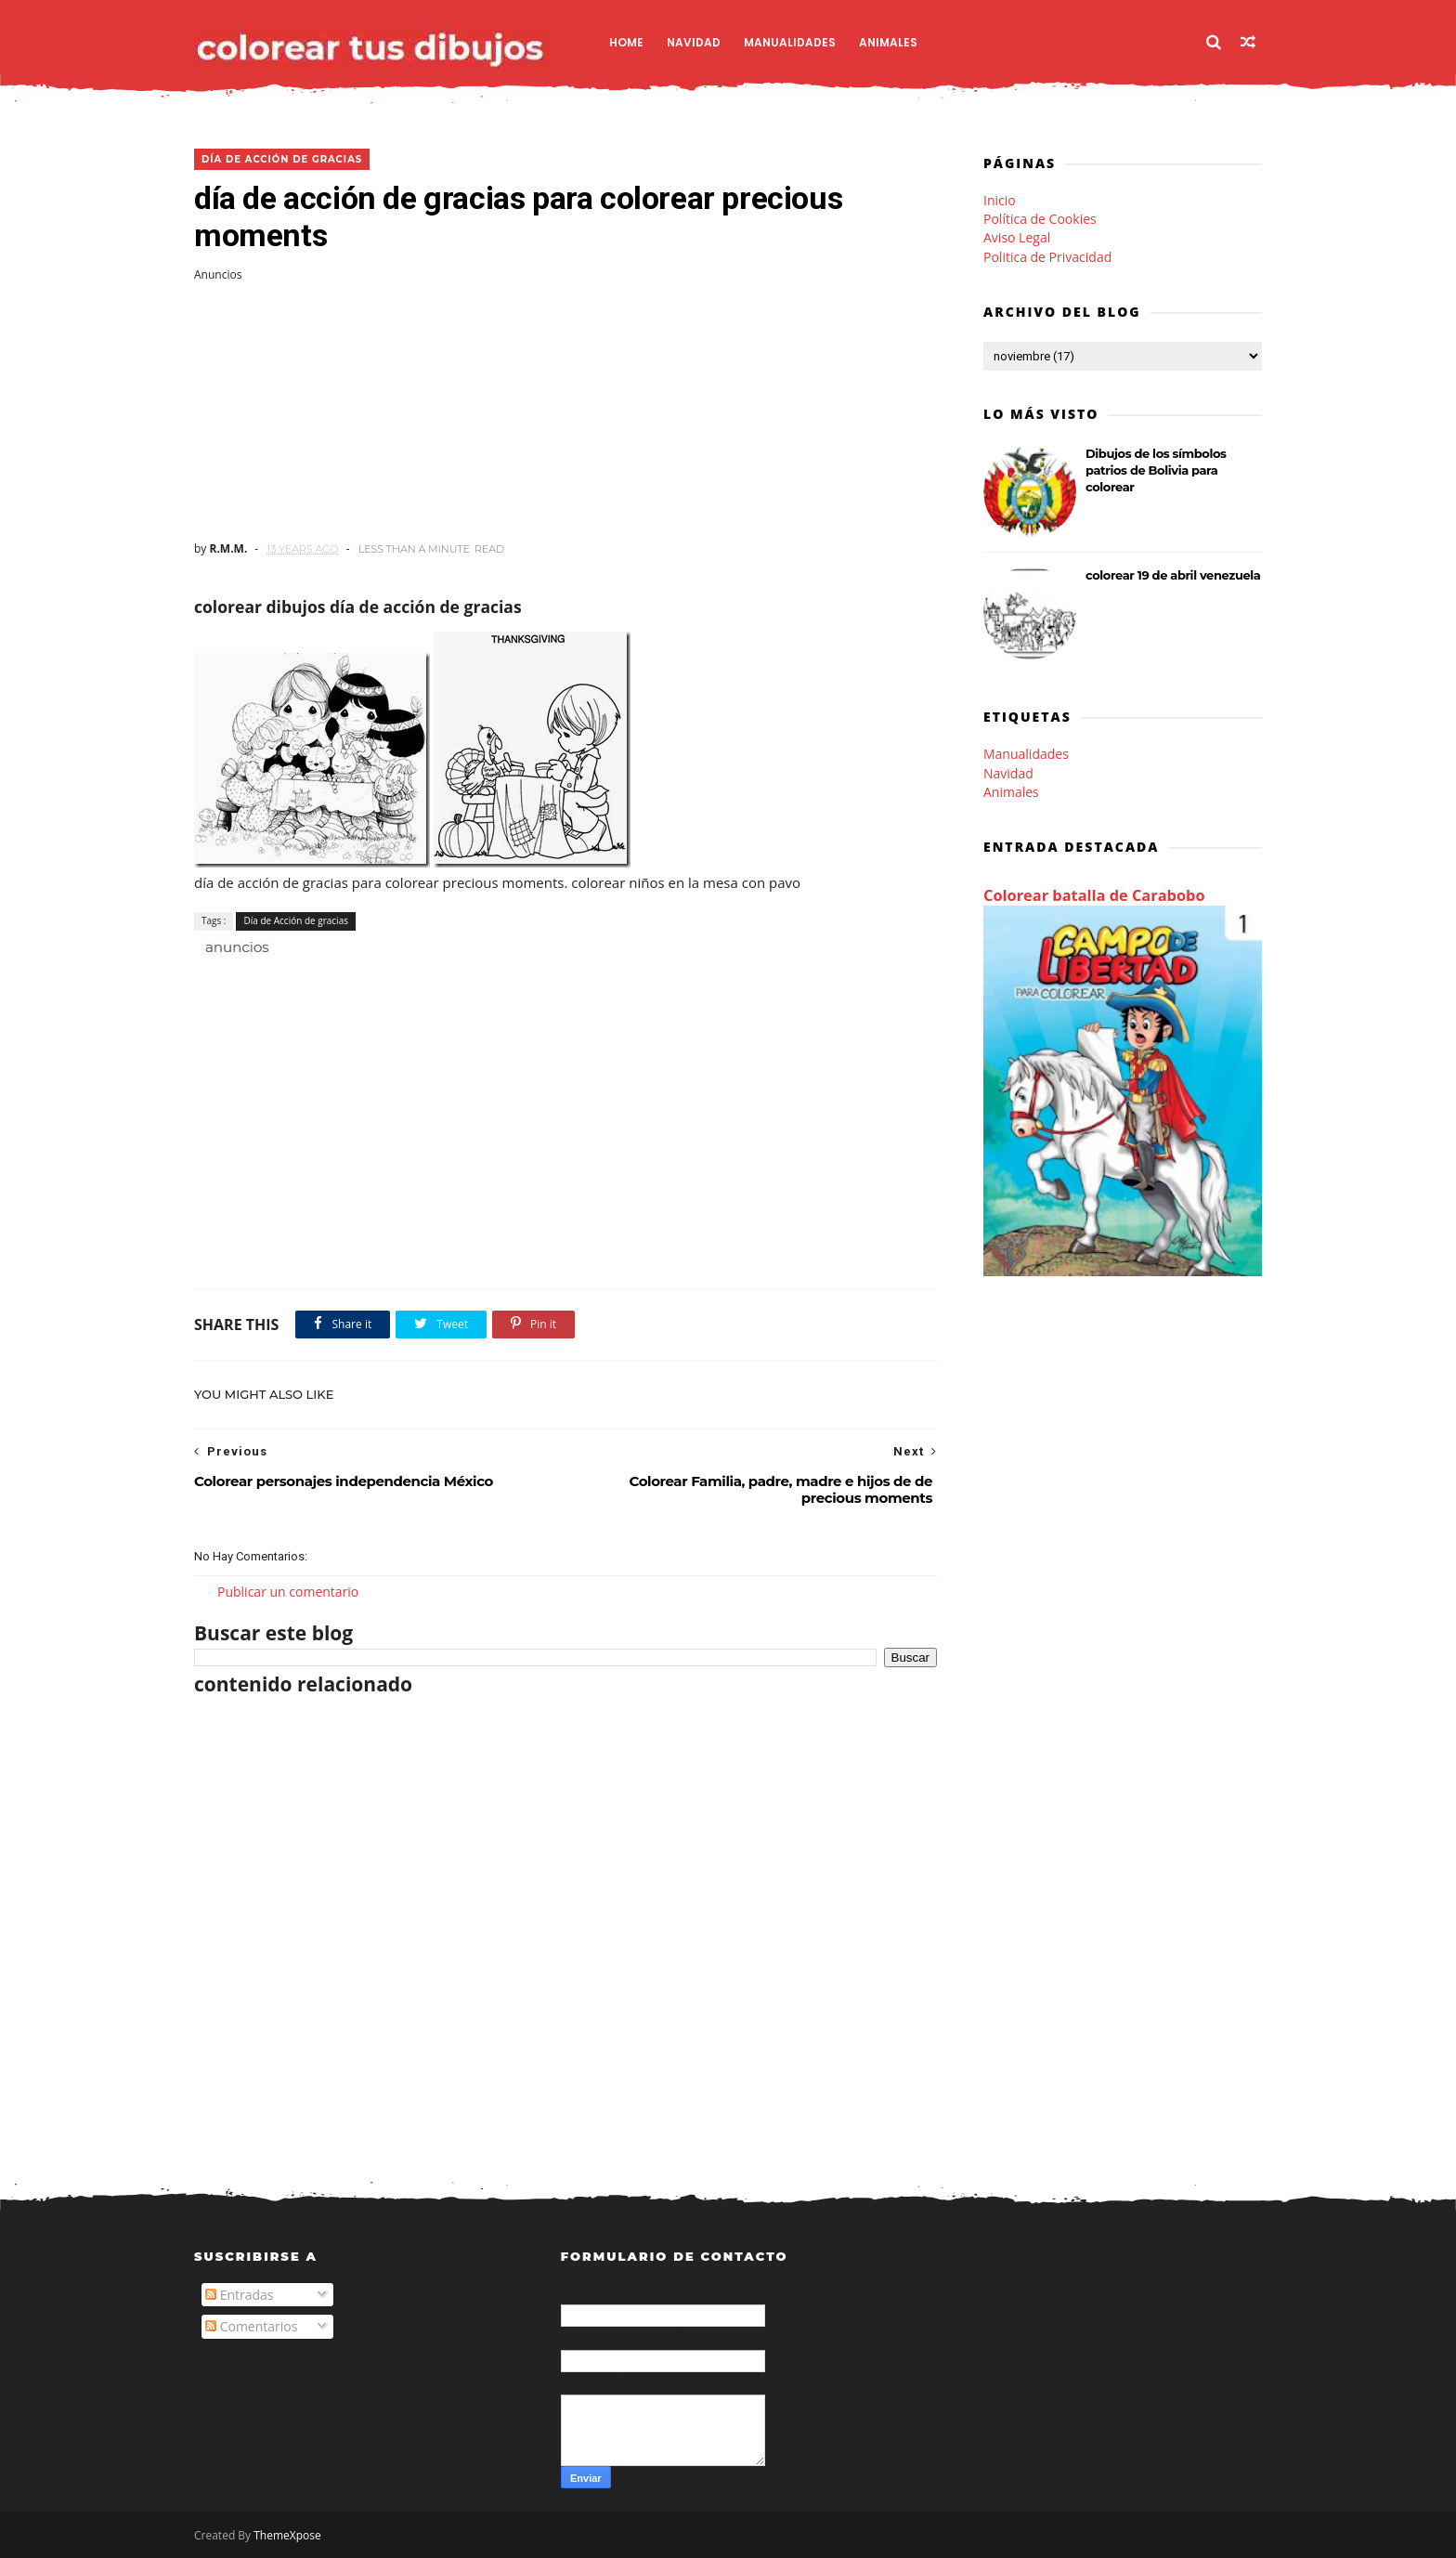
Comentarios (251, 2326)
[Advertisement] (565, 411)
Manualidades (790, 42)
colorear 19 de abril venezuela (1173, 575)
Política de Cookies (1040, 219)
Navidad (694, 42)
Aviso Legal (1016, 237)
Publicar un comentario (287, 1591)
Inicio (999, 200)
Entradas (239, 2295)
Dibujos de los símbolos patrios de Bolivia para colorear (1156, 470)
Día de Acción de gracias (282, 159)
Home (626, 42)
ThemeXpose (287, 2535)
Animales (888, 42)
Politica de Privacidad (1047, 257)
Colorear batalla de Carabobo (1094, 895)
